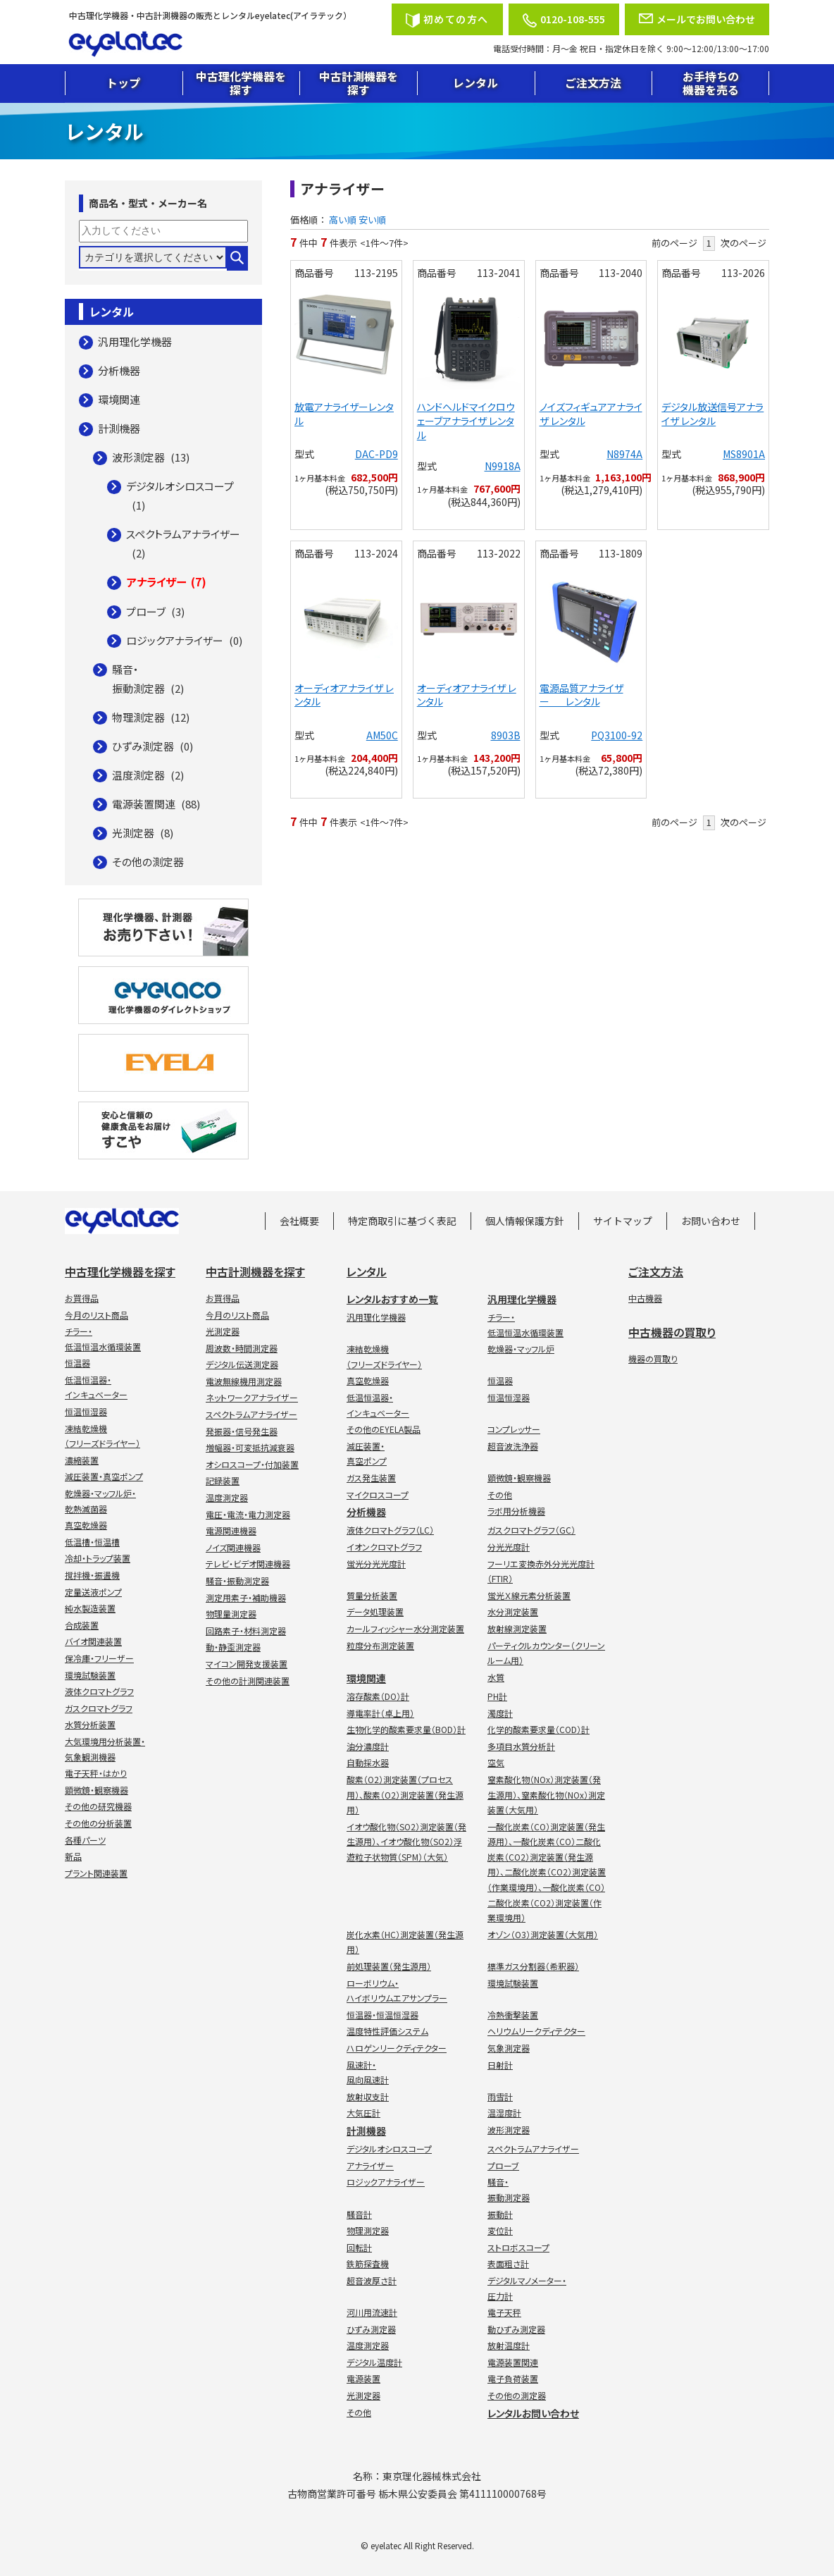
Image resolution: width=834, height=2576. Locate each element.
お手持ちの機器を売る (711, 83)
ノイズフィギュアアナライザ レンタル (591, 414)
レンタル (475, 82)
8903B (506, 735)
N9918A (503, 466)
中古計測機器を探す (358, 83)
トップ (123, 82)
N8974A (624, 454)
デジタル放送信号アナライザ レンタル (712, 414)
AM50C (382, 735)
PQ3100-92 (616, 735)
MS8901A (744, 454)
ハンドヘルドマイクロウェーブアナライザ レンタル (466, 420)
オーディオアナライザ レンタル (344, 695)
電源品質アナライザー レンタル (581, 695)
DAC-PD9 (376, 454)
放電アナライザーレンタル (344, 414)
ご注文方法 (593, 82)
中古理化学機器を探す (241, 83)
